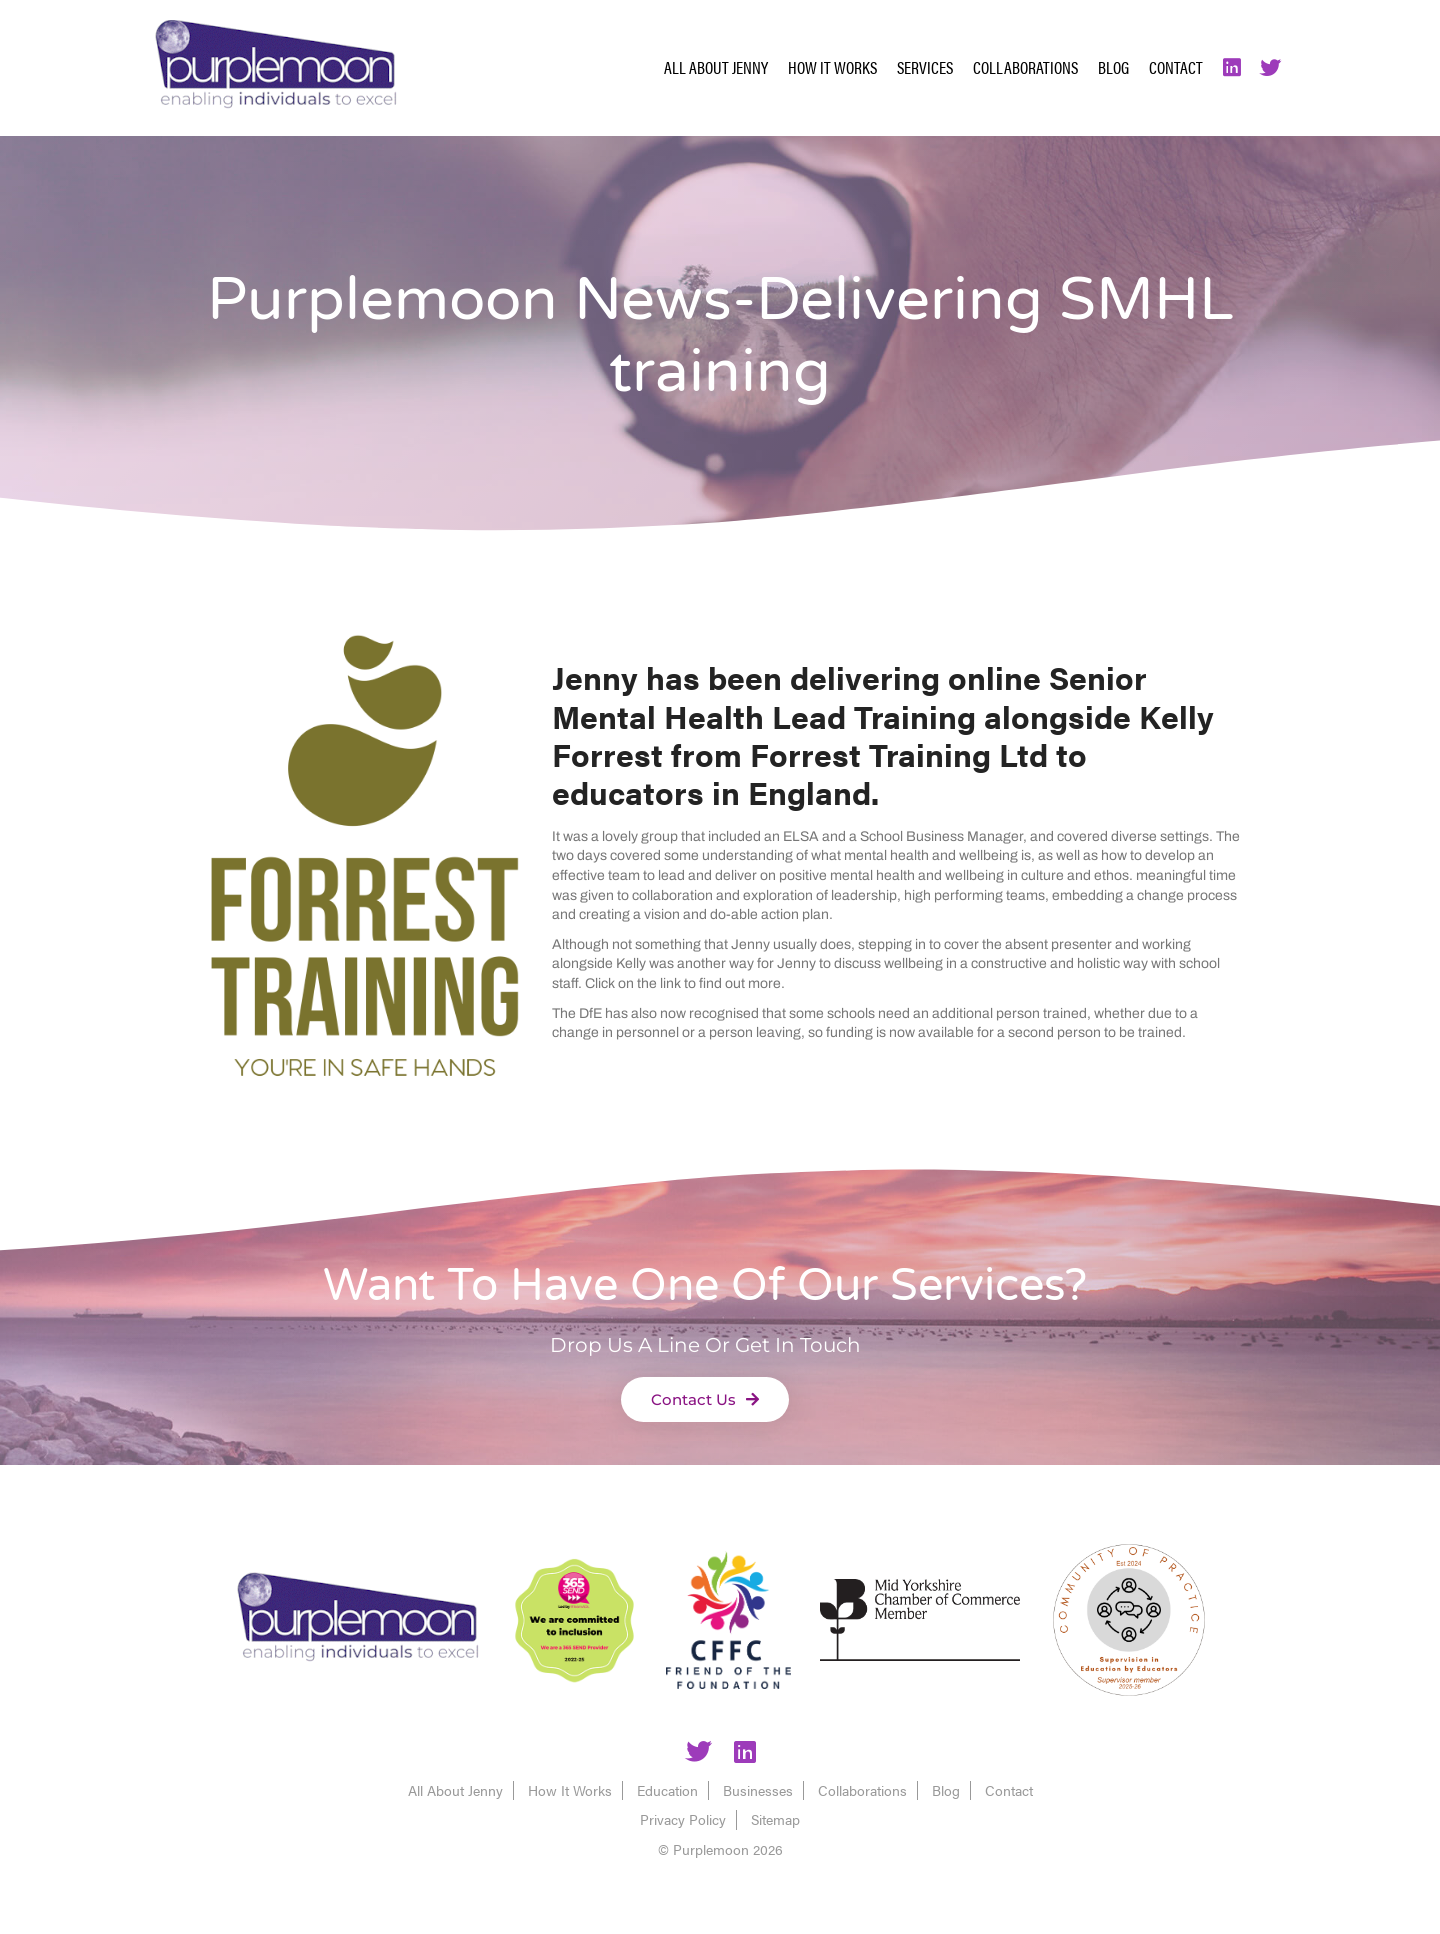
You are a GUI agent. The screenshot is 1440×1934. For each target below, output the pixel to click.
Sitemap (775, 1819)
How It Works (832, 67)
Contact (1176, 67)
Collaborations (1025, 67)
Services (925, 67)
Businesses (758, 1790)
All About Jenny (716, 67)
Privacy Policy (683, 1819)
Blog (1113, 67)
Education (667, 1790)
